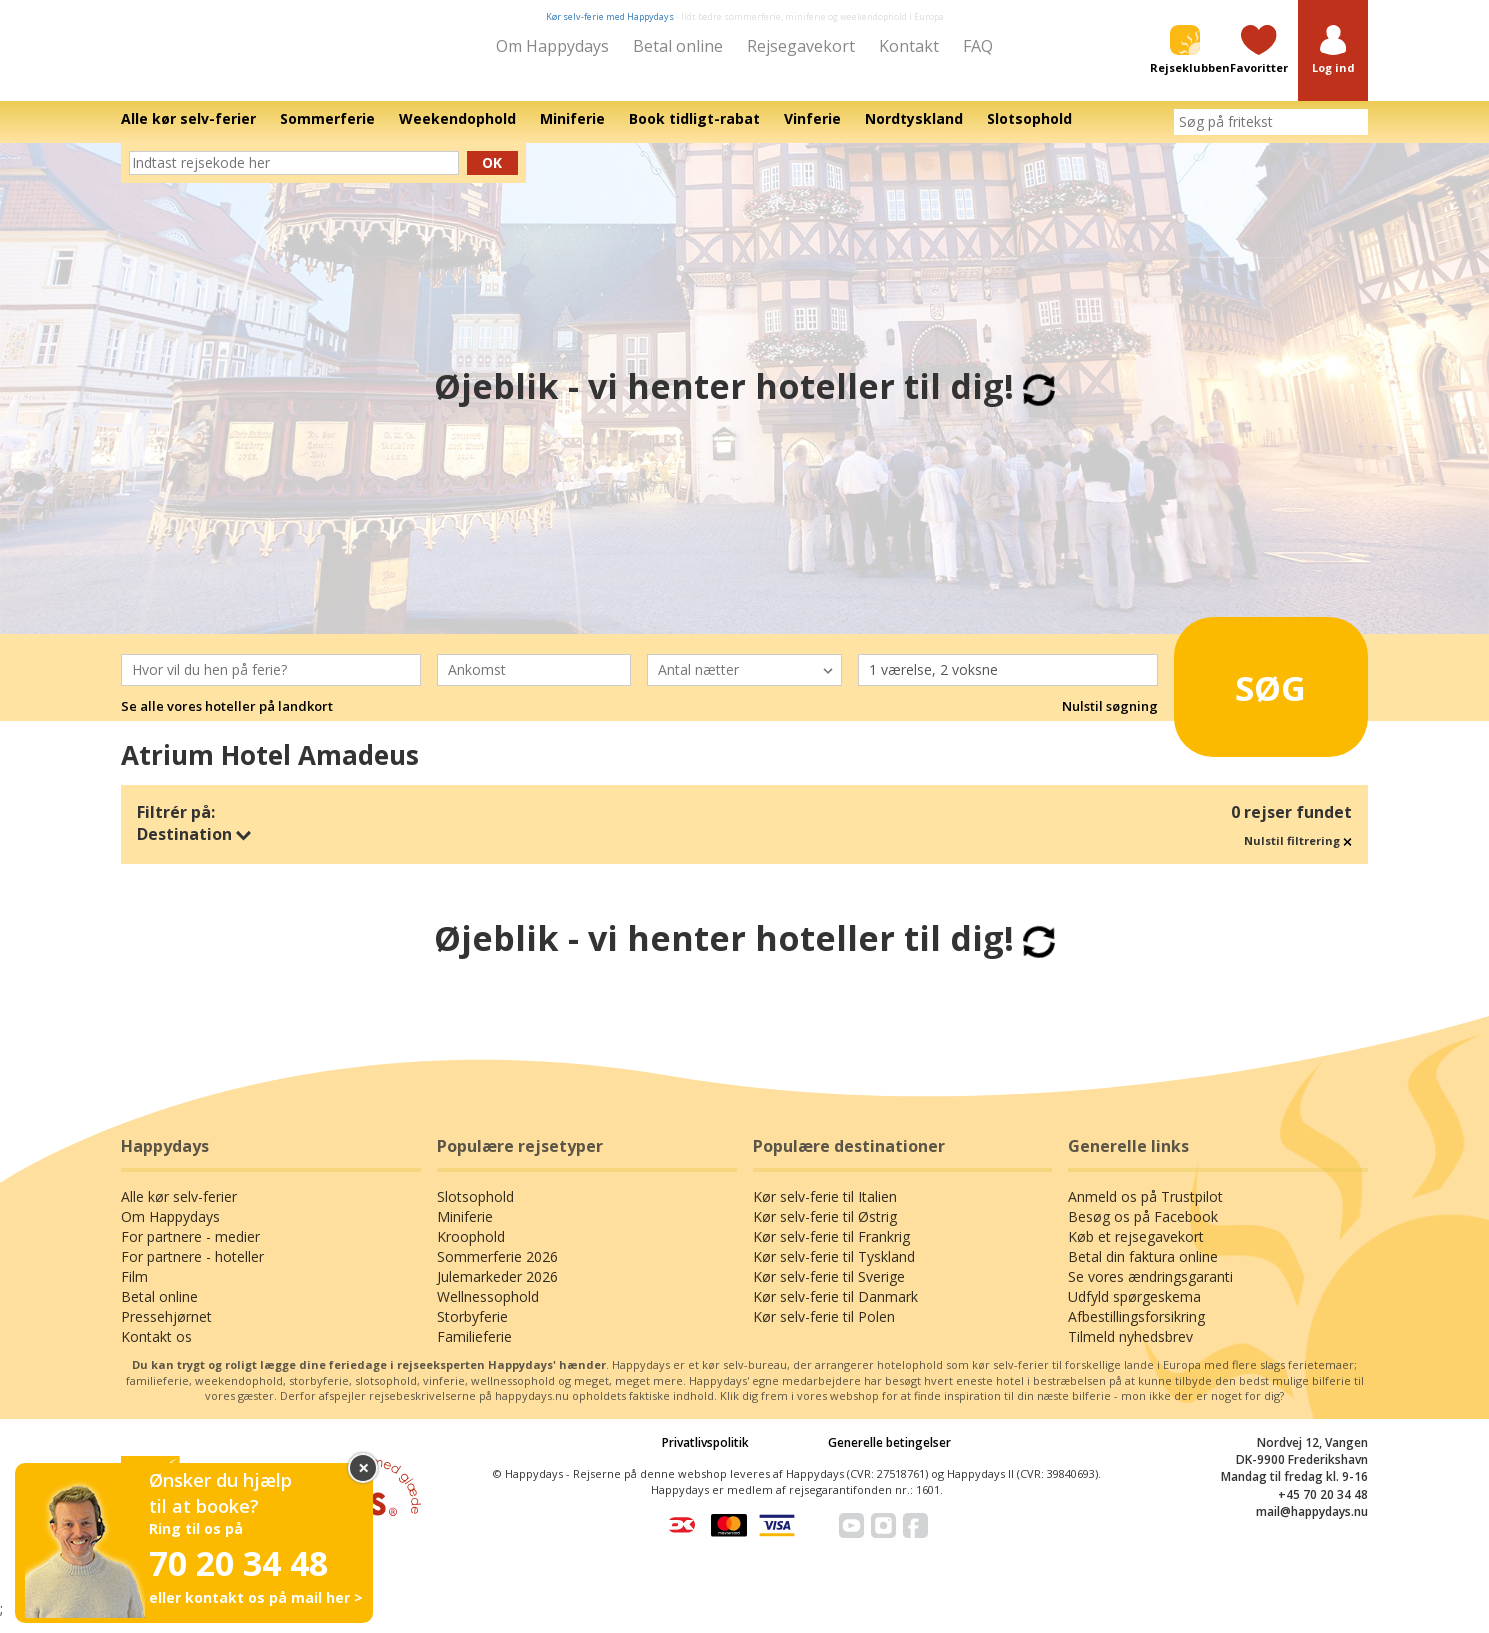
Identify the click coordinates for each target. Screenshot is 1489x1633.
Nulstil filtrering (1298, 854)
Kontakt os (156, 1350)
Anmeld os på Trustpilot (1145, 1210)
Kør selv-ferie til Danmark (835, 1310)
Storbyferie (472, 1330)
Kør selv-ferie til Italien (825, 1210)
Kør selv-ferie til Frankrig (831, 1250)
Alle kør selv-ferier (179, 1210)
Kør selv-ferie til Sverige (829, 1290)
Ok (492, 176)
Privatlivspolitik (705, 1456)
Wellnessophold (488, 1310)
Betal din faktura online (1143, 1270)
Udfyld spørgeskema (1134, 1310)
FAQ (978, 46)
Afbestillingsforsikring (1136, 1330)
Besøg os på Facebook (1143, 1230)
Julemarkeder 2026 (497, 1290)
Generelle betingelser (889, 1456)
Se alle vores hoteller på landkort (227, 720)
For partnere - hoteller (192, 1270)
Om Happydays (552, 46)
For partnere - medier (190, 1250)
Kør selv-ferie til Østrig (825, 1230)
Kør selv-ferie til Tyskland (834, 1270)
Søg (1243, 693)
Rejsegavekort (801, 46)
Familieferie (474, 1350)
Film (134, 1290)
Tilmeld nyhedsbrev (1130, 1350)
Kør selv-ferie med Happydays (610, 16)
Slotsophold (475, 1210)
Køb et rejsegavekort (1136, 1250)
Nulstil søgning (1110, 720)
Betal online (678, 46)
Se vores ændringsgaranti (1150, 1290)
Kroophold (471, 1250)
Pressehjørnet (166, 1330)
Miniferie (465, 1230)
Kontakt (909, 46)
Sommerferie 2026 (497, 1270)
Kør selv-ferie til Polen (824, 1330)
